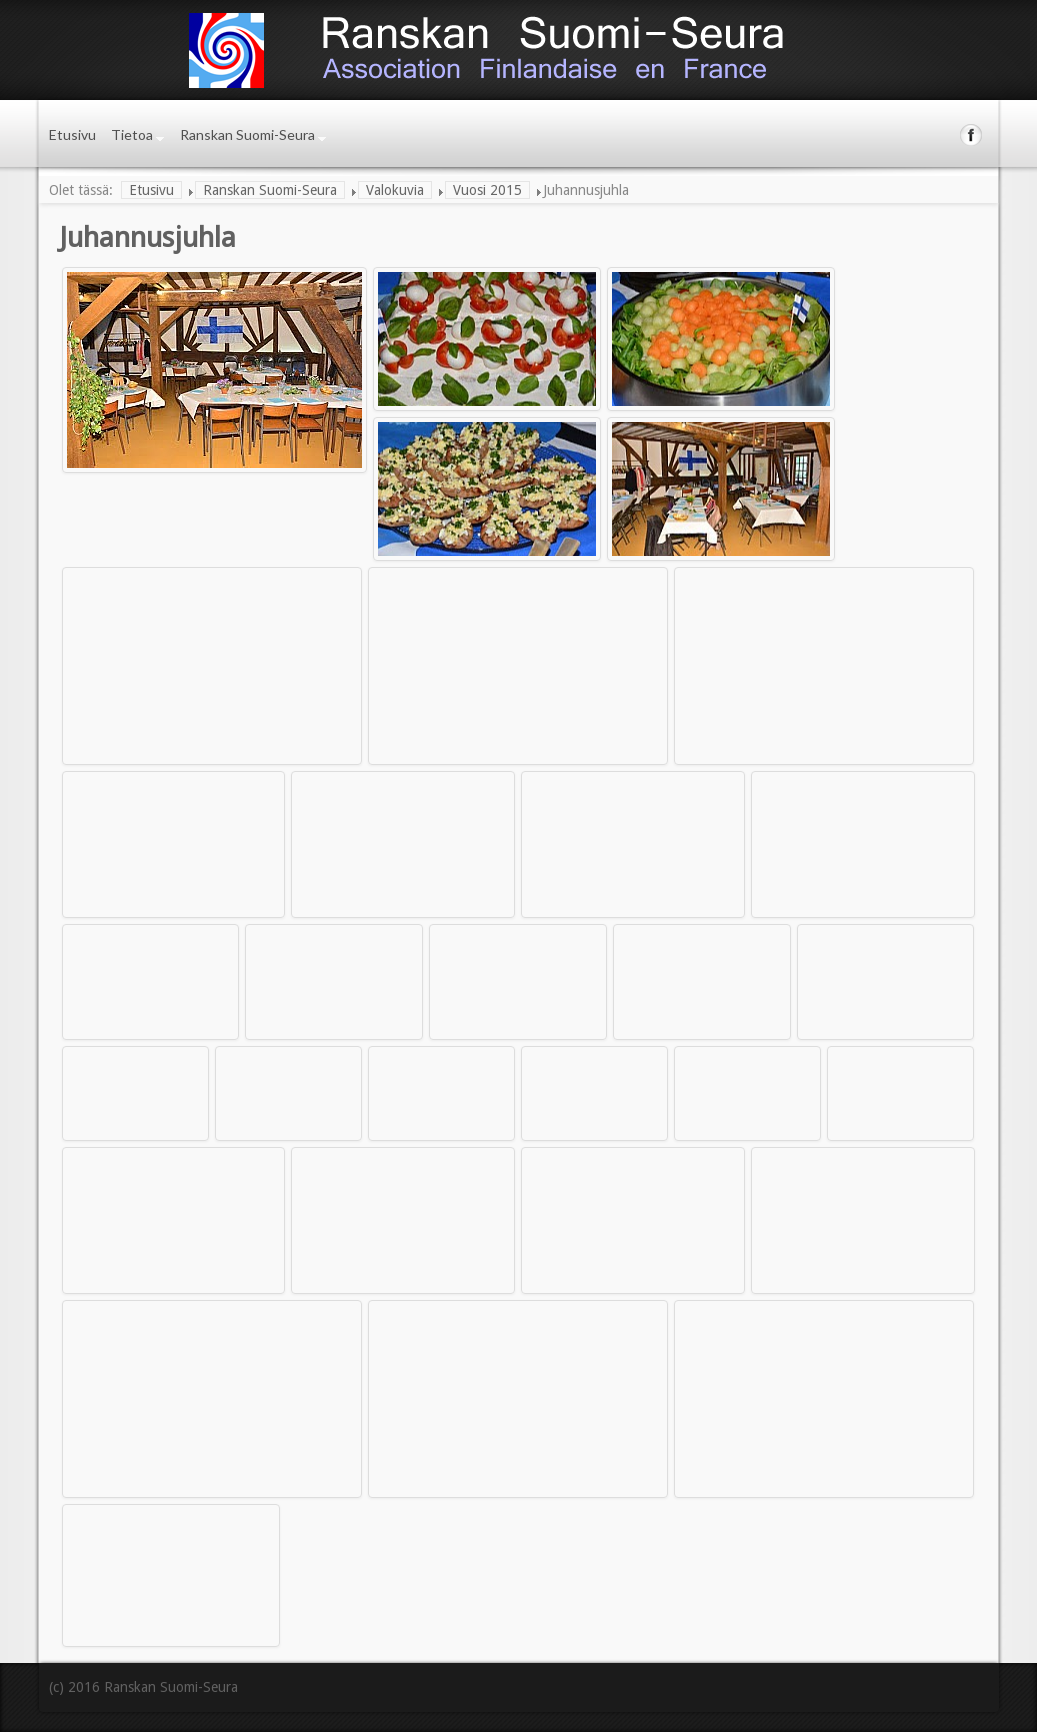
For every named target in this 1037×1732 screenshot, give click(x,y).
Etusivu (72, 134)
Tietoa (132, 134)
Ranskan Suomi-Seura (247, 134)
